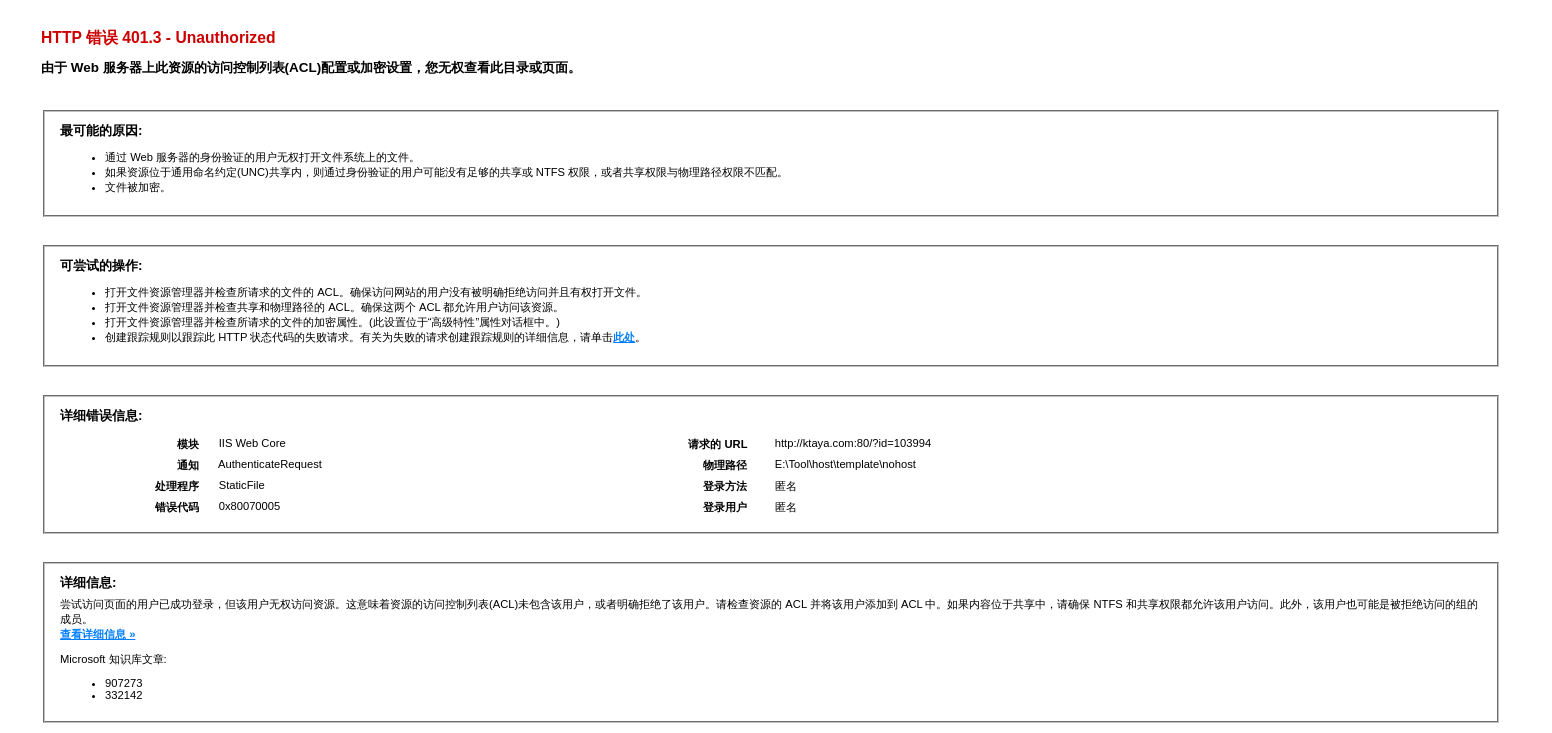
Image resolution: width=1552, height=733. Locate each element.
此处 (624, 337)
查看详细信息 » (97, 634)
